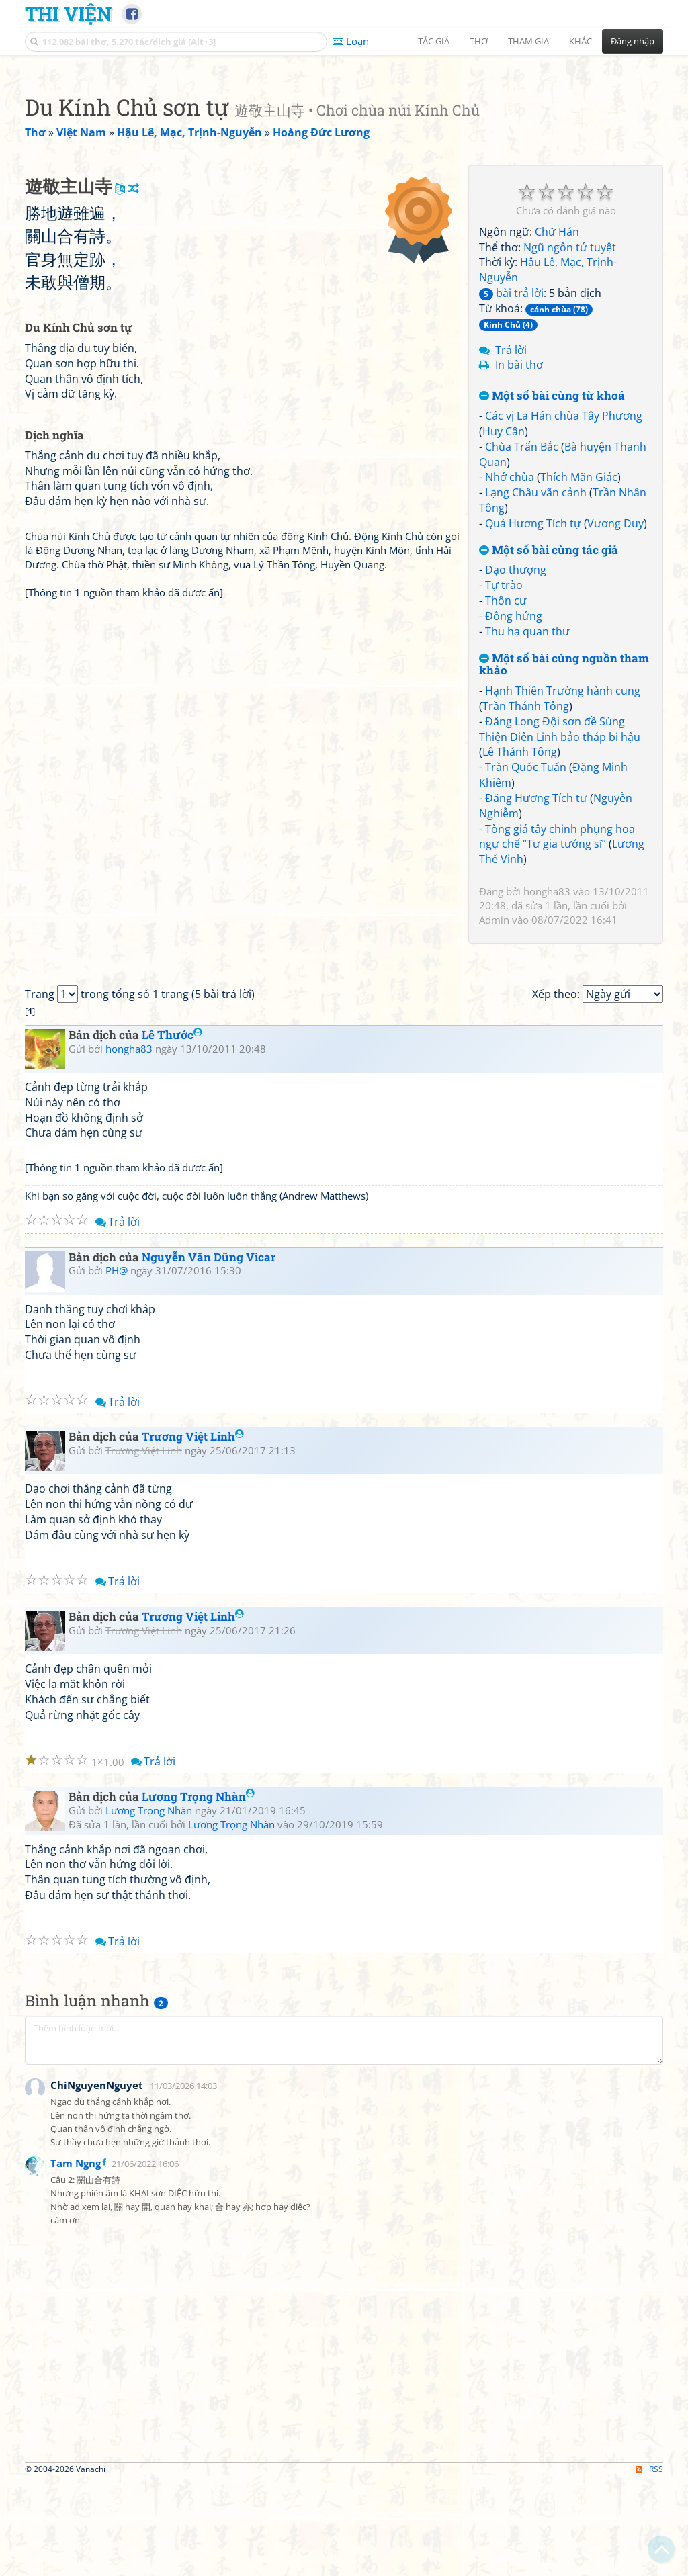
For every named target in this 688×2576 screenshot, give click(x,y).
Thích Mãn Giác (578, 665)
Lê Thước (172, 1411)
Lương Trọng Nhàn (198, 2172)
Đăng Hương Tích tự (536, 986)
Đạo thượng (515, 757)
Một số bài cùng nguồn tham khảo (564, 852)
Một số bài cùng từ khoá (552, 584)
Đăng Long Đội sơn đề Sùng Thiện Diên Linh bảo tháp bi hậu (559, 917)
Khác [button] (580, 41)
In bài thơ (519, 552)
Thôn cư (506, 788)
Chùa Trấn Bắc (521, 634)
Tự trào (504, 773)
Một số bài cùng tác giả (548, 738)
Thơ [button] (479, 41)
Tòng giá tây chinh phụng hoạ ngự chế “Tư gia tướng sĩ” (557, 1025)
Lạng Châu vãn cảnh (536, 680)
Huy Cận (503, 619)
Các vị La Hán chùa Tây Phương (563, 603)
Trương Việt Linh (193, 1812)
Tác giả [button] (433, 41)
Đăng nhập (632, 41)
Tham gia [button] (528, 41)
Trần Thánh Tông (525, 894)
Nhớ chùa (509, 665)
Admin (494, 1107)
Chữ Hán (557, 419)
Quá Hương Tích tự (533, 711)
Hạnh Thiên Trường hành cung (562, 878)
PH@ (116, 1646)
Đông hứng (513, 804)
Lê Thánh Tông (519, 939)
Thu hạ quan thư (527, 819)
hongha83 (546, 1079)
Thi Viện (68, 13)
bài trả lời (511, 481)
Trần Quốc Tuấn (525, 955)
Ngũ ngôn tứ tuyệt (569, 435)
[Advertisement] (344, 158)
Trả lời (511, 538)
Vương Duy (615, 711)
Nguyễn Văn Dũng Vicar (208, 1633)
